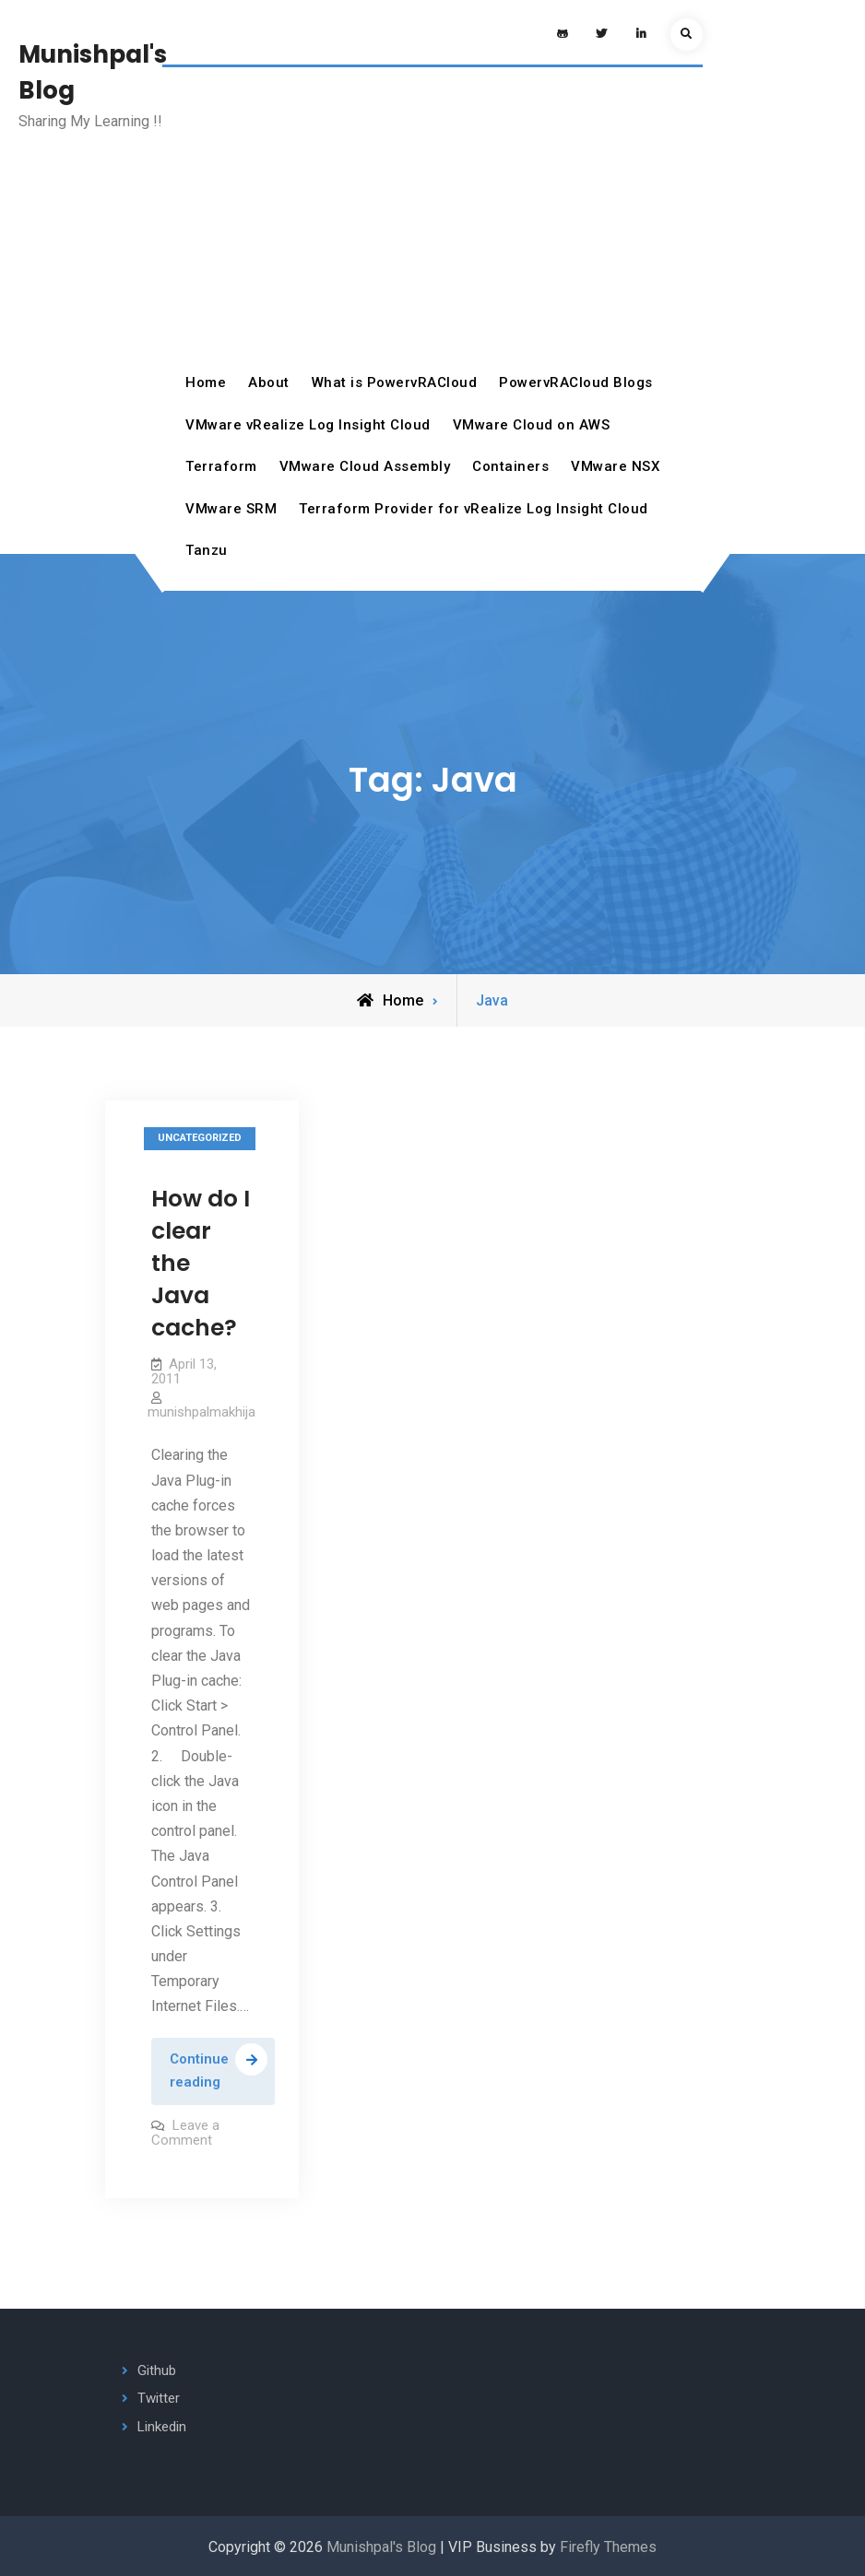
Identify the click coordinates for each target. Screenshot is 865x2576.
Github (156, 2370)
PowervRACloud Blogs (576, 382)
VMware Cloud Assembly (365, 466)
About (269, 382)
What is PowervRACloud (395, 382)
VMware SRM (231, 508)
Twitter (158, 2398)
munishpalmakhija (201, 1412)
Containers (510, 466)
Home (205, 382)
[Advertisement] (432, 224)
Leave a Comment (185, 2132)
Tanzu (206, 550)
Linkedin (161, 2426)
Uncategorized (200, 1138)
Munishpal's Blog (381, 2547)
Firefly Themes (608, 2547)
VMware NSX (615, 466)
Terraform (221, 466)
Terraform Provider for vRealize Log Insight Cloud (473, 508)
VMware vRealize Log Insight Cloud (308, 425)
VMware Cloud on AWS (531, 425)
